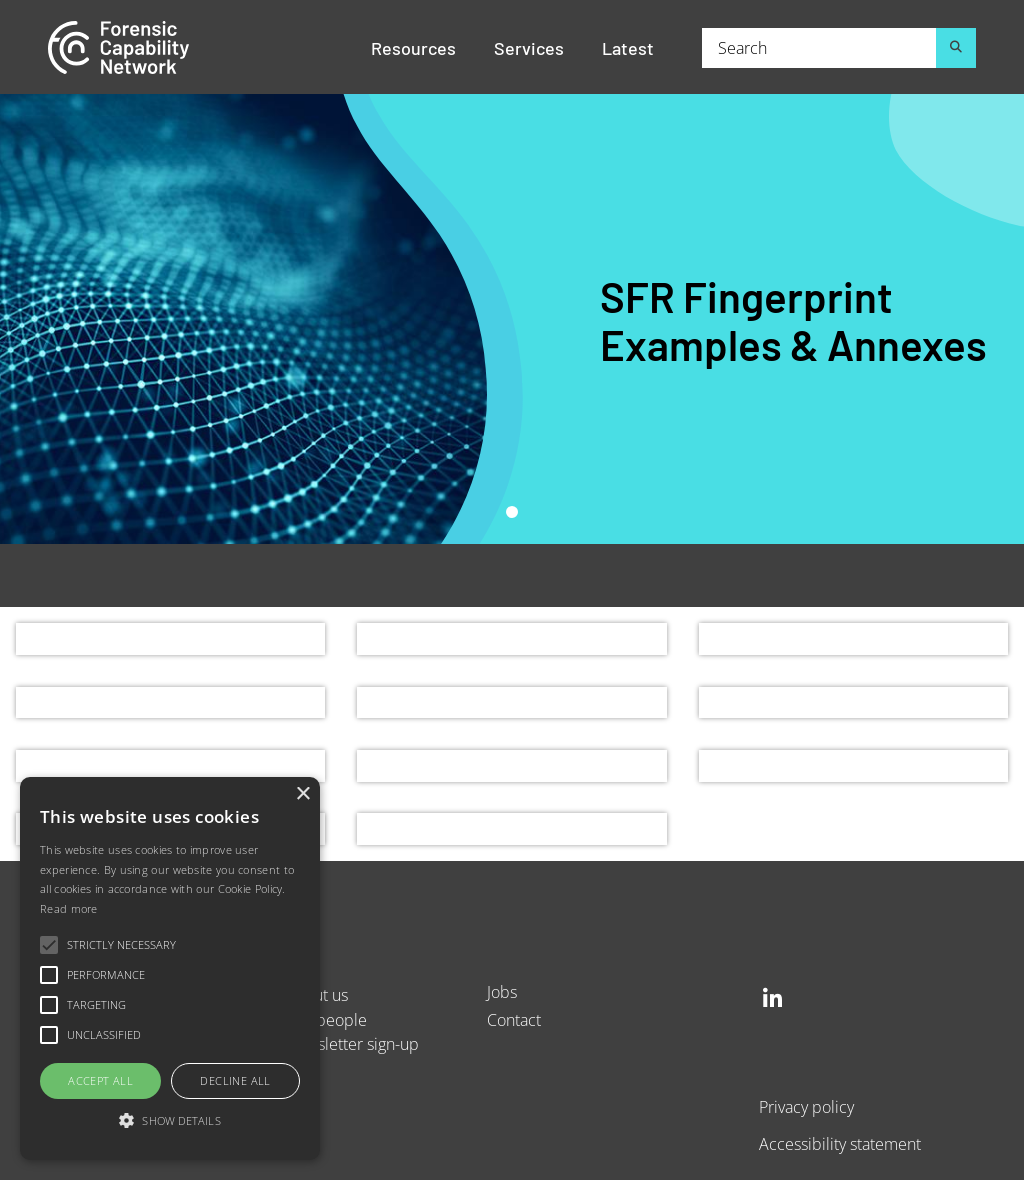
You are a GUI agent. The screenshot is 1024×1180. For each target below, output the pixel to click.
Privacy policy (806, 1106)
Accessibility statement (840, 1143)
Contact (514, 1019)
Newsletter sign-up (352, 1043)
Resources (413, 47)
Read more (69, 908)
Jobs (502, 991)
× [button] (302, 794)
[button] (170, 1121)
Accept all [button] (100, 1080)
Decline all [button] (235, 1080)
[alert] (170, 968)
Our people (326, 1019)
